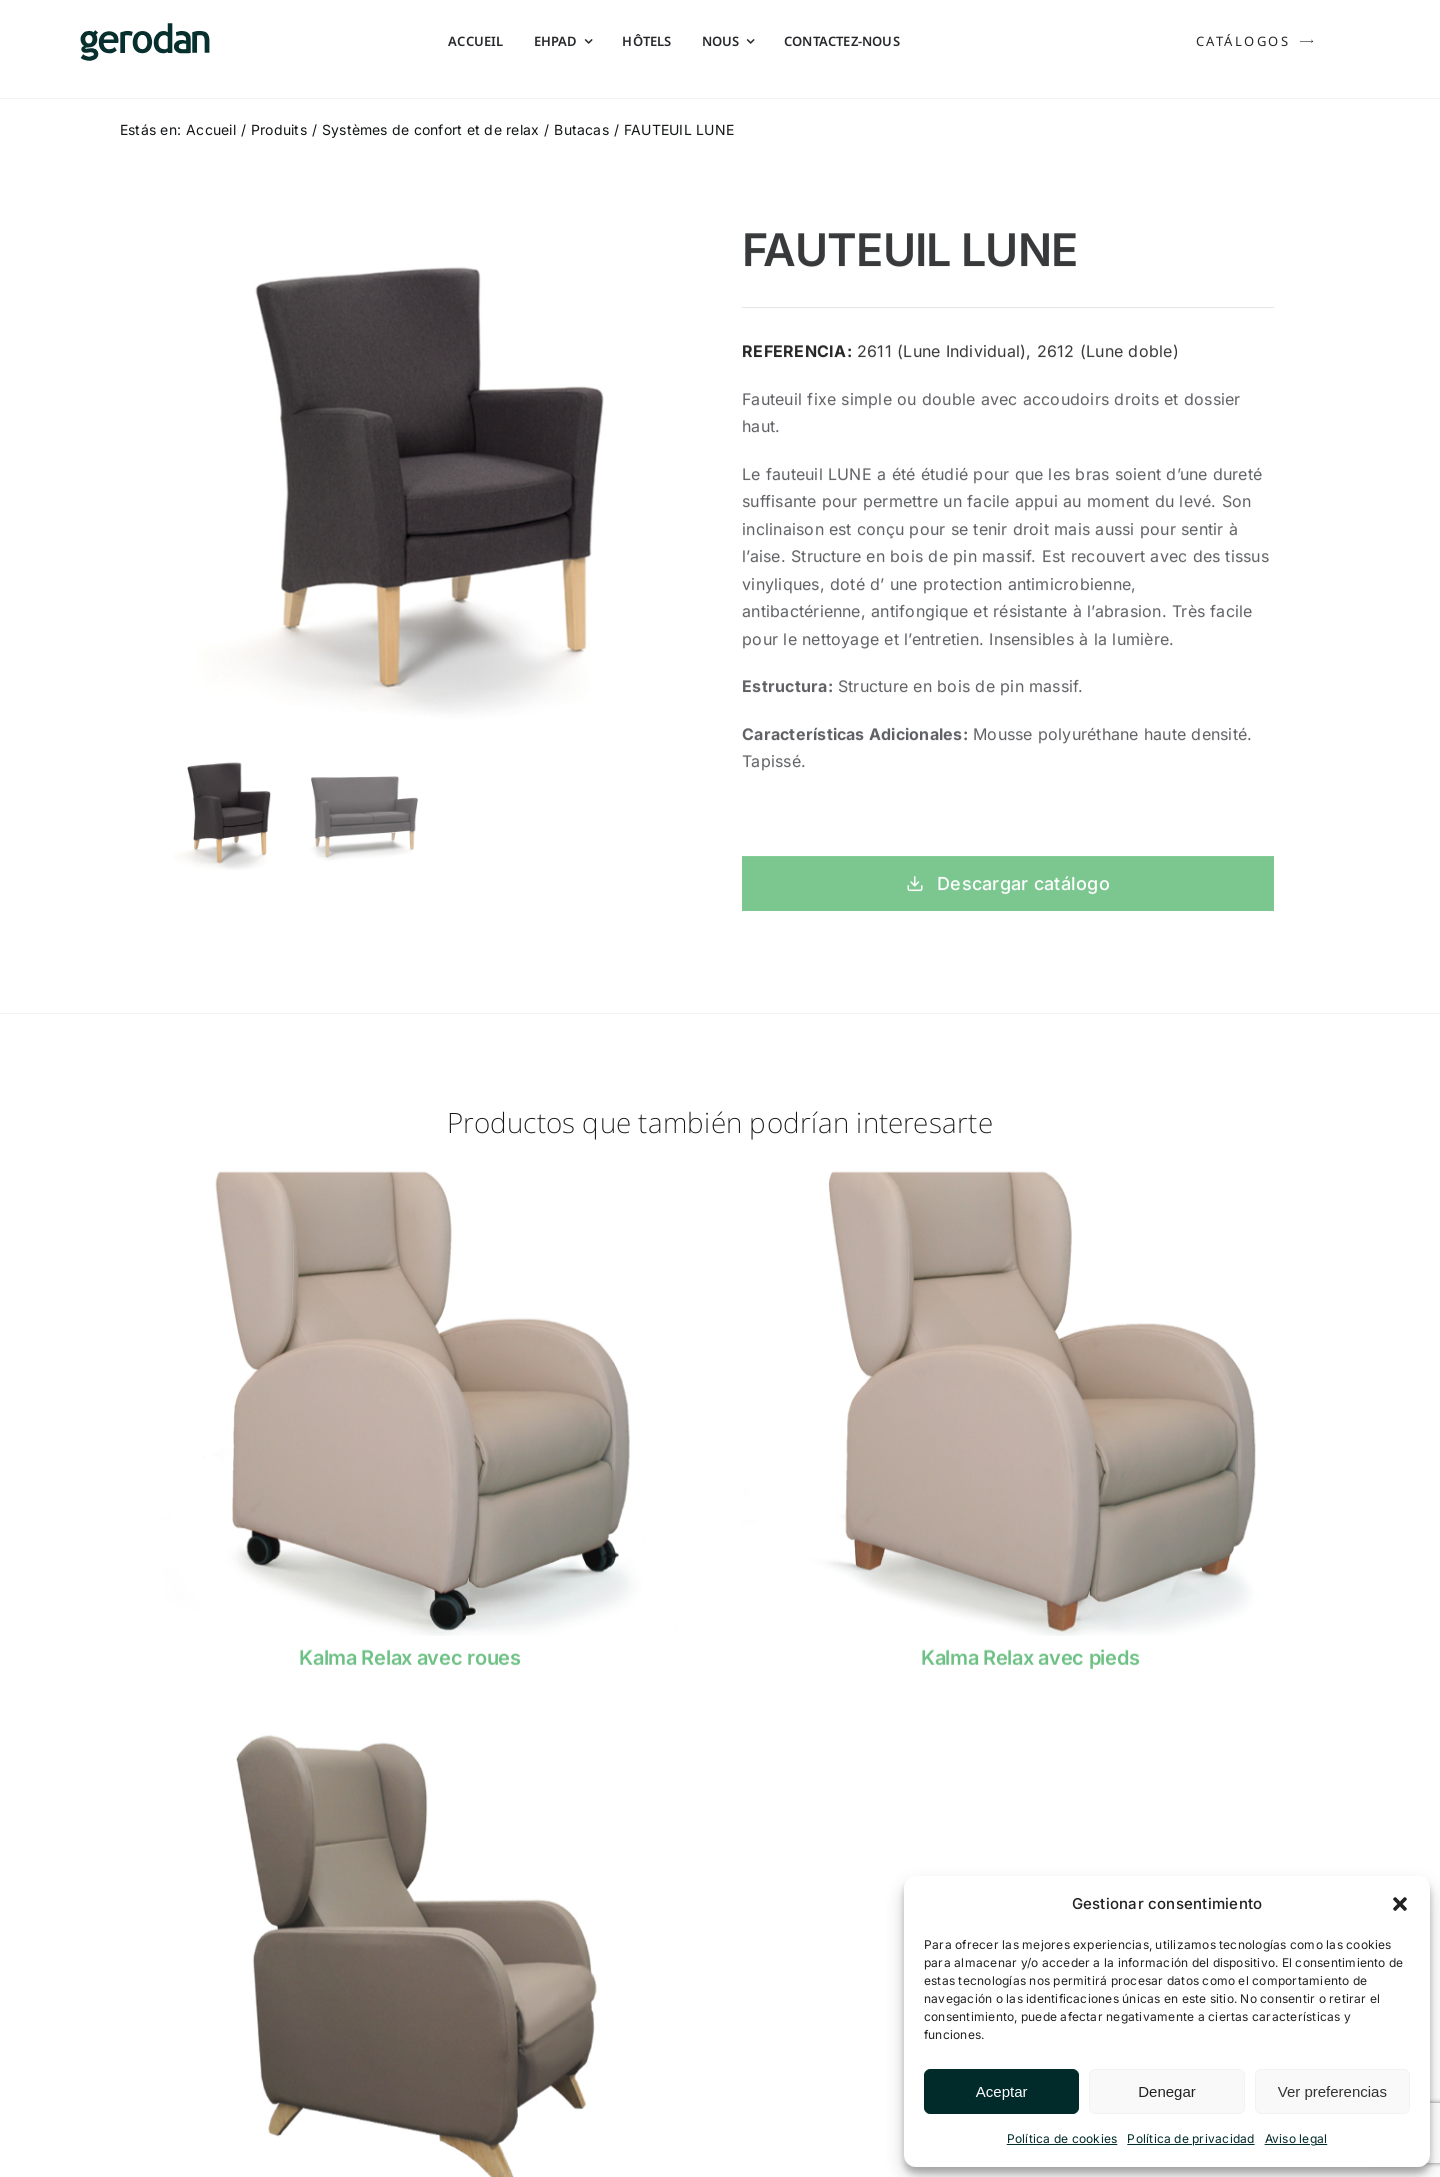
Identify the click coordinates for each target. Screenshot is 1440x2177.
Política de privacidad (1190, 2138)
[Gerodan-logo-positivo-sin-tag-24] (145, 31)
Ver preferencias (1332, 2091)
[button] (1400, 1904)
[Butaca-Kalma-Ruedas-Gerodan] (410, 1192)
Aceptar (1002, 2091)
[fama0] (410, 1740)
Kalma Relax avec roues (409, 1670)
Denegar (1167, 2091)
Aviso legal (1296, 2138)
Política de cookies (1062, 2138)
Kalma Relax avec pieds (1030, 1670)
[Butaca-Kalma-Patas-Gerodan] (1030, 1192)
